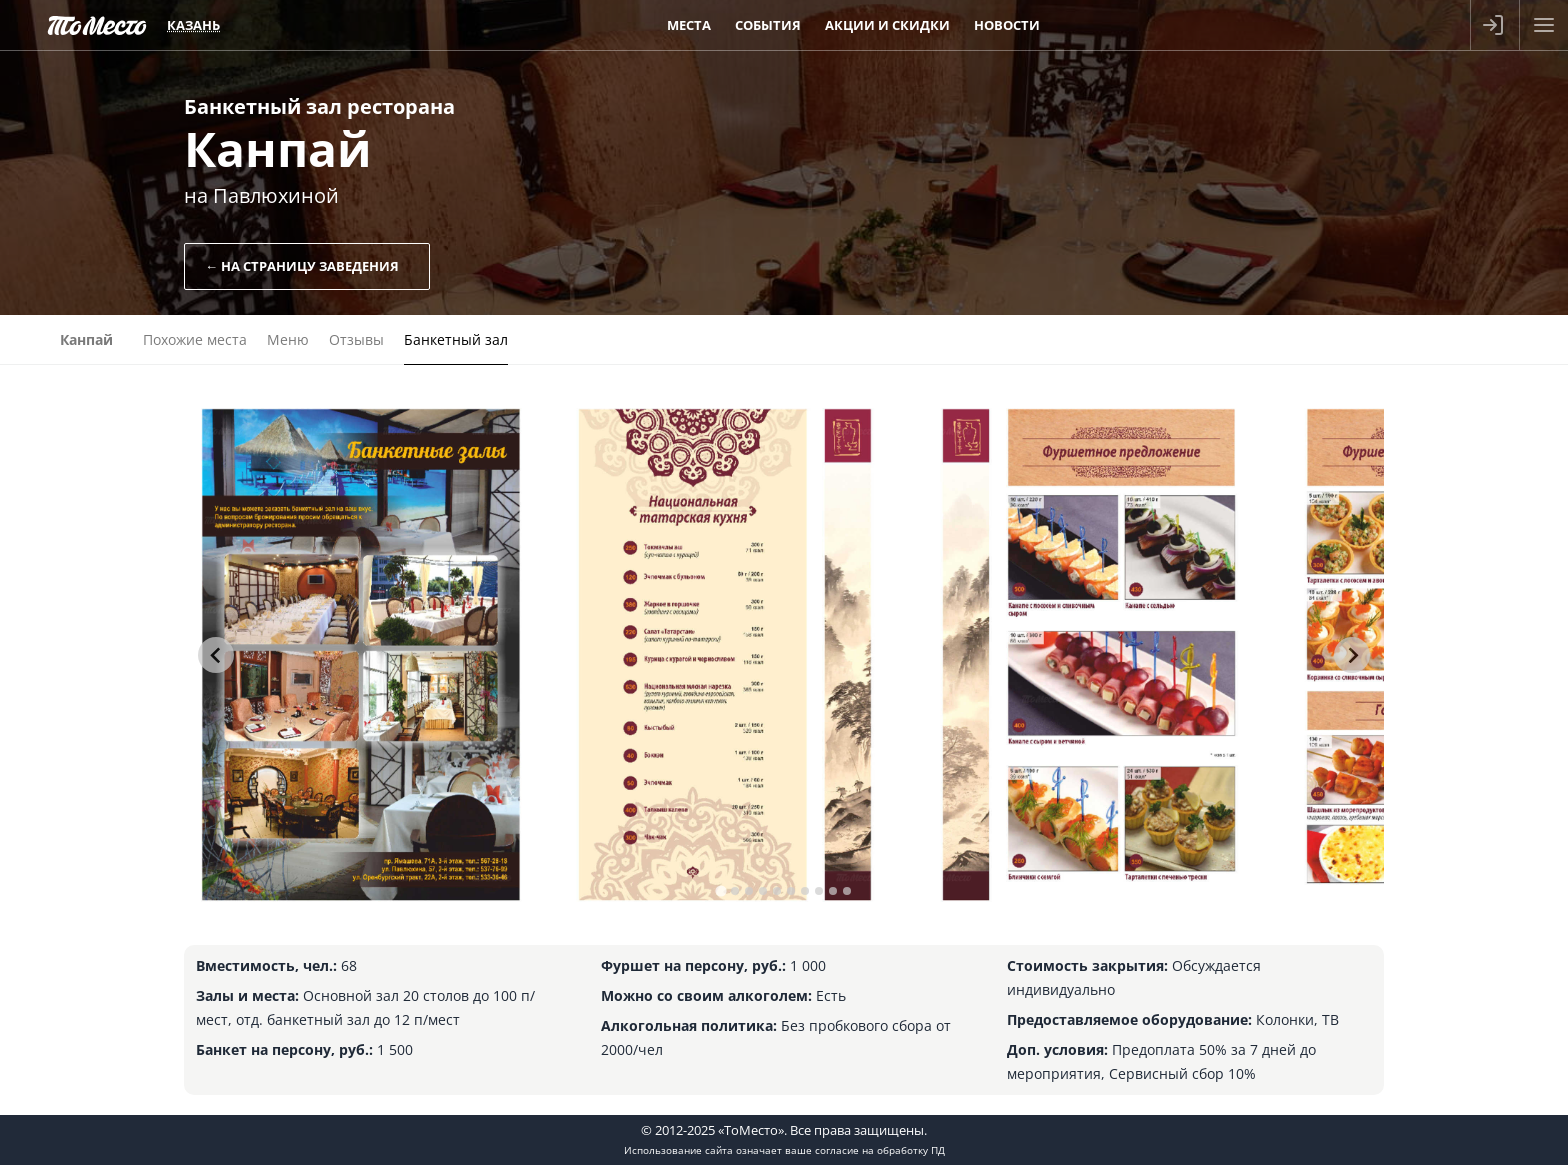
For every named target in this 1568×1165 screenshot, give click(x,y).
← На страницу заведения (302, 266)
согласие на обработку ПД (880, 1150)
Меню (288, 339)
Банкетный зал (456, 339)
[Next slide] (1352, 655)
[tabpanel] (361, 655)
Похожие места (195, 339)
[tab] (720, 890)
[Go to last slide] (216, 655)
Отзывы (356, 339)
